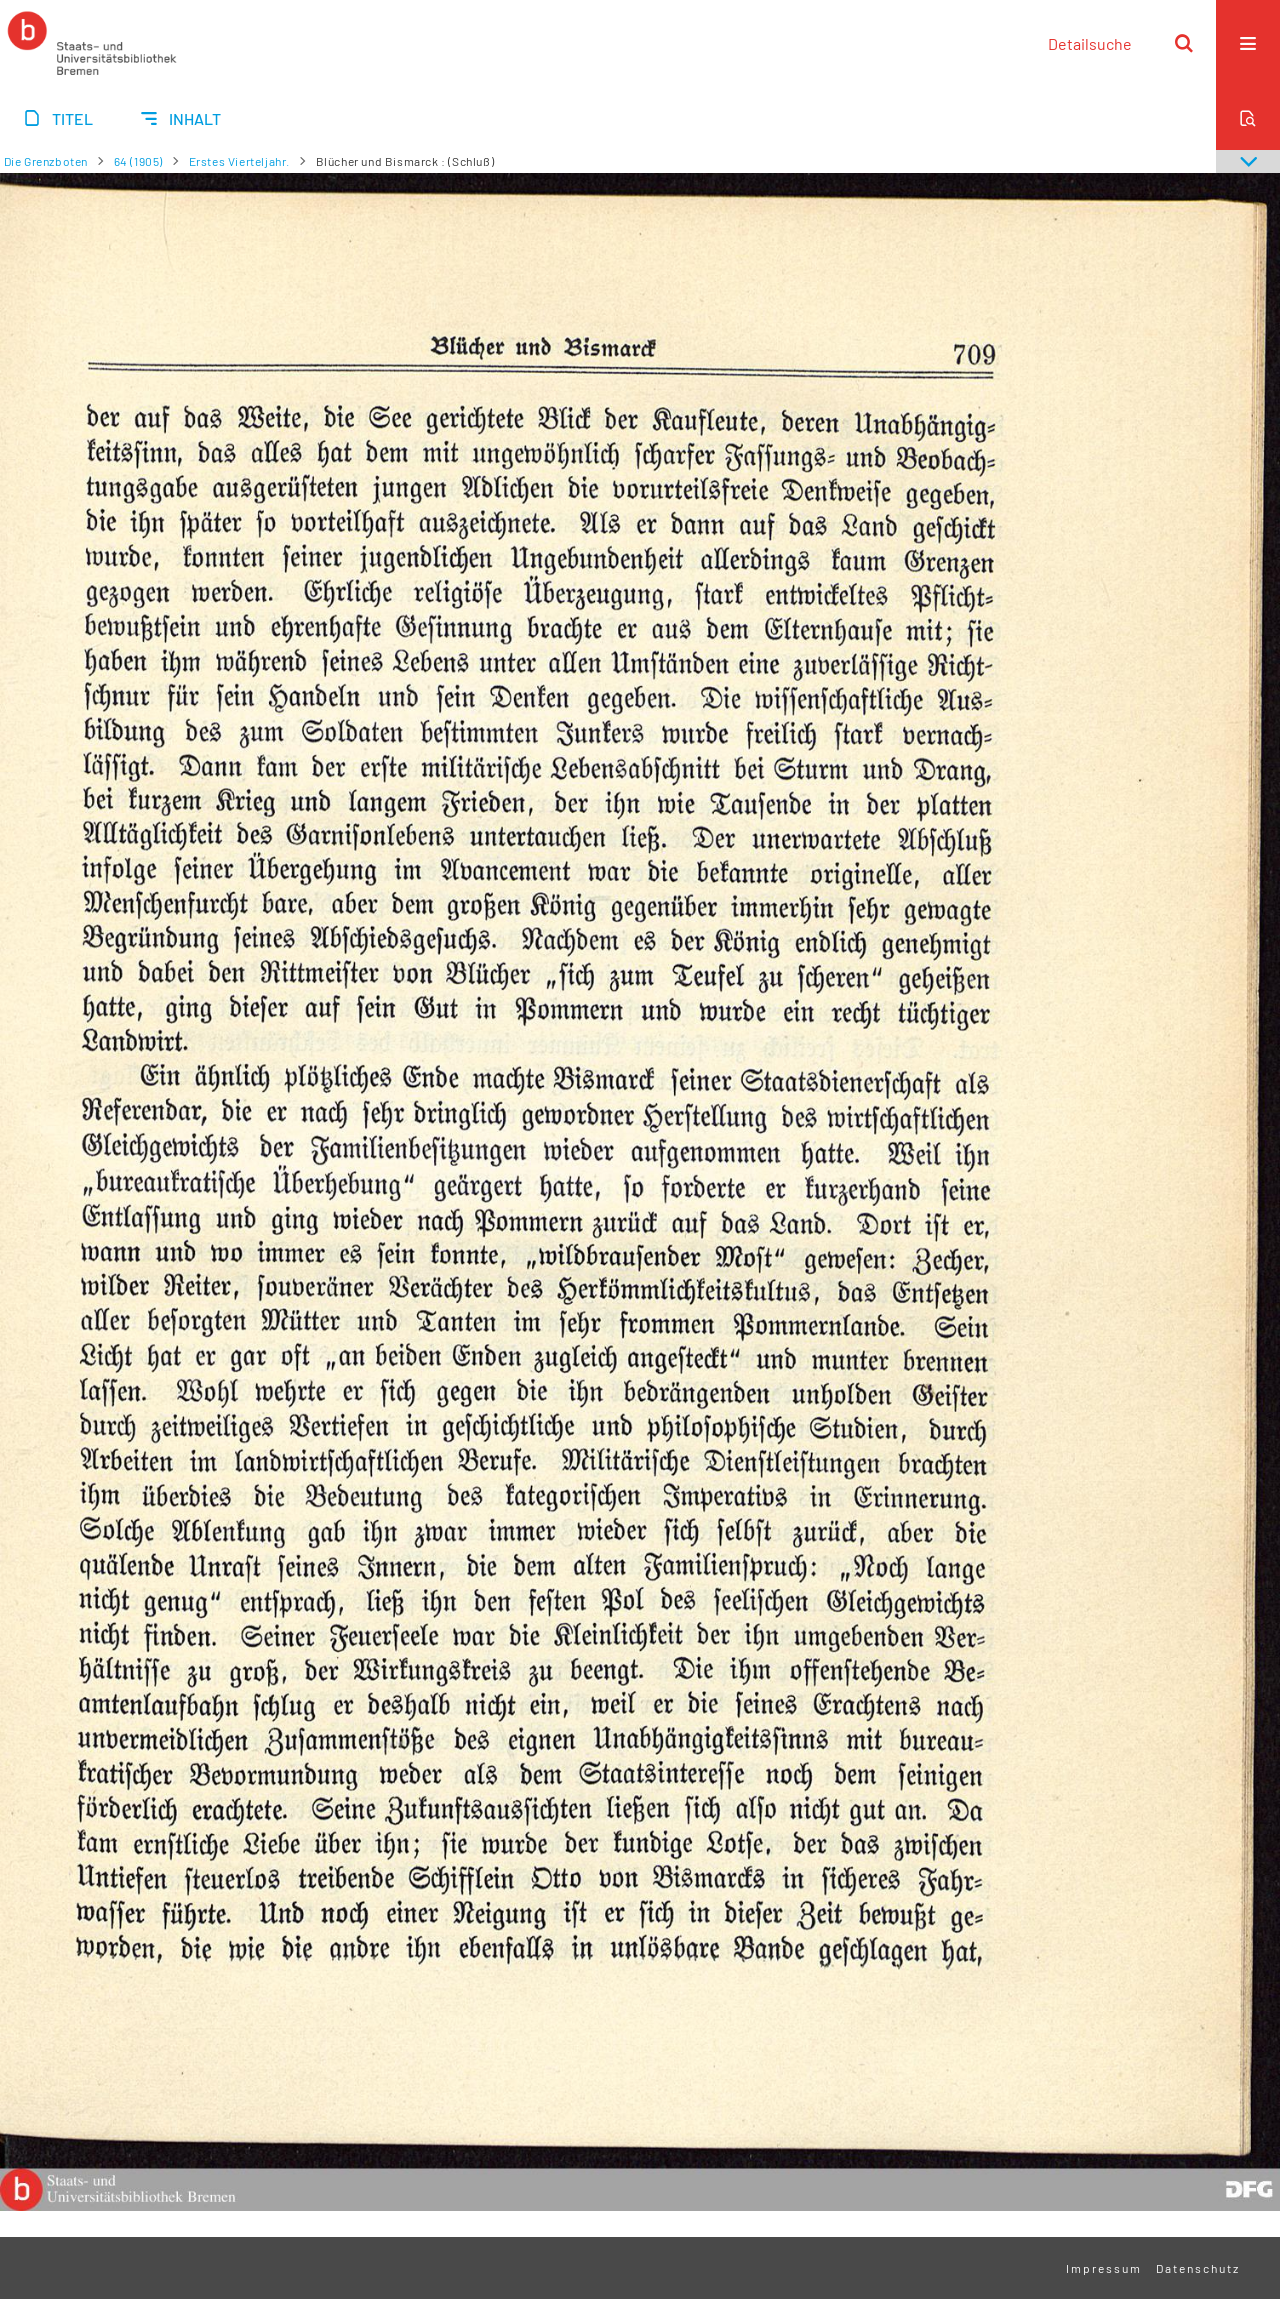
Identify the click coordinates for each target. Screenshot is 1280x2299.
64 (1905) (138, 161)
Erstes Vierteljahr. (239, 161)
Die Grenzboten (46, 161)
